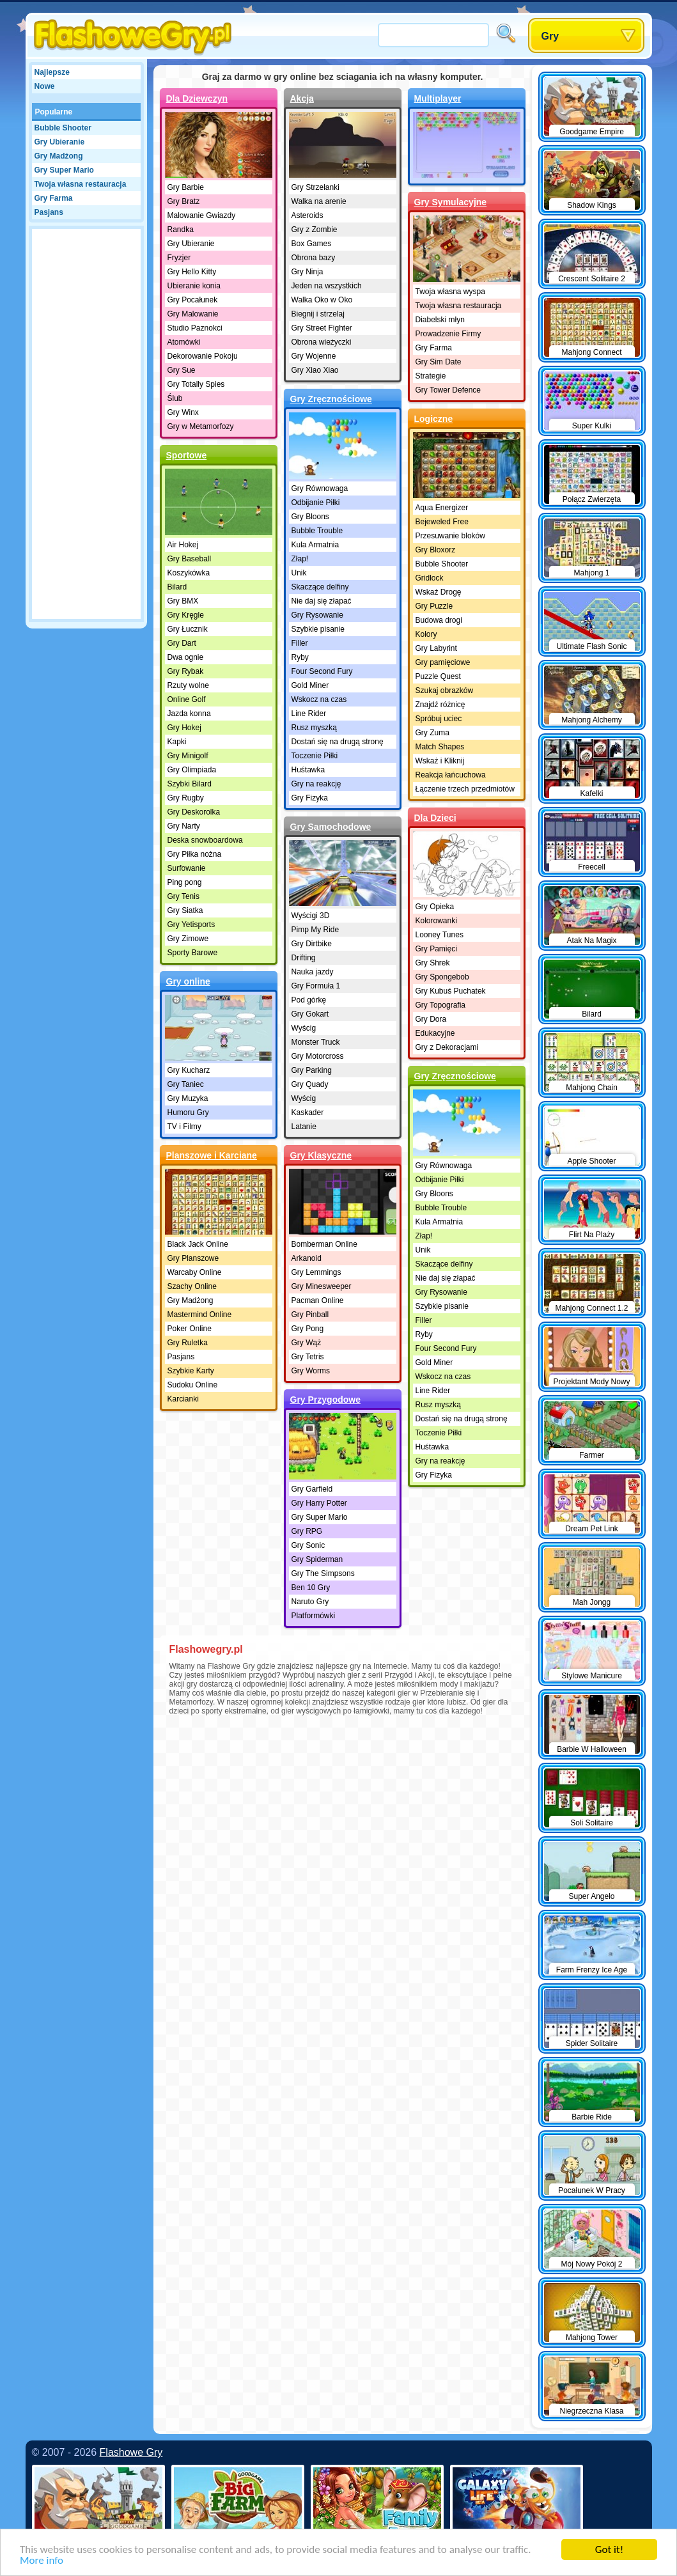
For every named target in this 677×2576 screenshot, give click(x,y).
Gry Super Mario (64, 170)
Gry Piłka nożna (194, 854)
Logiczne (433, 419)
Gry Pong (308, 1328)
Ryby (300, 657)
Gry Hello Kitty (192, 271)
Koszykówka (188, 572)
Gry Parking (312, 1070)
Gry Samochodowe (330, 827)
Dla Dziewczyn (197, 98)
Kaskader (308, 1112)
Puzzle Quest (438, 676)
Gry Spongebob (442, 976)
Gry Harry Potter (319, 1503)
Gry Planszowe (193, 1258)
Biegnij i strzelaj (318, 313)
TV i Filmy (184, 1126)
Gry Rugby (185, 797)
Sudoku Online (192, 1384)
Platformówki (314, 1615)
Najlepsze (52, 72)
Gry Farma (54, 198)
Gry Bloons (310, 516)
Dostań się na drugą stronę (338, 741)
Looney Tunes (439, 934)
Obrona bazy (314, 257)
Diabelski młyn (440, 319)
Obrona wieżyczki (322, 342)
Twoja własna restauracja (81, 184)
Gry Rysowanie (317, 615)
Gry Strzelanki (315, 187)
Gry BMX (183, 601)
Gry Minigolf (187, 755)
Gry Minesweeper (322, 1286)
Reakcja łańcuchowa (451, 774)
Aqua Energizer (442, 507)
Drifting (304, 957)
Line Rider (309, 713)
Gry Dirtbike (312, 943)
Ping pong (184, 882)
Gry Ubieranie (60, 141)
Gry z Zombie (315, 229)
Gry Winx (183, 412)
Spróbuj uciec (439, 718)
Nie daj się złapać (322, 601)
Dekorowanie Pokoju (202, 356)
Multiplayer (438, 98)
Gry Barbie (185, 187)
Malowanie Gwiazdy (201, 215)
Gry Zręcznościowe (331, 399)
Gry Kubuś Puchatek (451, 991)
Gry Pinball (310, 1314)
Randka (180, 229)
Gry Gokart (310, 1014)
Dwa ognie (185, 657)
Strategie (431, 375)
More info (41, 2561)
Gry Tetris (308, 1356)
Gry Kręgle (185, 615)
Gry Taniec (185, 1084)
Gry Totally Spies (196, 384)
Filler (300, 643)
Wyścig (304, 1028)
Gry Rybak (185, 671)
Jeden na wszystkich (327, 285)
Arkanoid (307, 1258)
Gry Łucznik (187, 629)
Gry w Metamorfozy (200, 426)
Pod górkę (309, 999)
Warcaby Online (194, 1272)
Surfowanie (186, 868)
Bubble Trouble (317, 530)
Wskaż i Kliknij (440, 760)
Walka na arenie (319, 201)
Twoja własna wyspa (450, 291)
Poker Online (189, 1328)
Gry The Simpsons (323, 1573)
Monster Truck (316, 1042)
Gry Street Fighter (322, 328)
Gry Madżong (59, 156)
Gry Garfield (312, 1489)
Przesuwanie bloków (450, 535)
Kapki (177, 741)
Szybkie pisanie (318, 629)
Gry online (188, 981)
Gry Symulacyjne (450, 202)
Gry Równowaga (320, 488)
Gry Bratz (183, 201)
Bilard (177, 586)
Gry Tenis (183, 896)
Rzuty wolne (188, 685)
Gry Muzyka (187, 1098)
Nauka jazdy (313, 971)
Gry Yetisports (191, 924)
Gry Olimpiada (192, 769)
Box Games (312, 243)
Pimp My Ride (315, 929)
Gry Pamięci (436, 948)
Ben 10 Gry (311, 1587)
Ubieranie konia (194, 285)
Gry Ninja (307, 271)
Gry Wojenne (314, 356)
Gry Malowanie (193, 313)
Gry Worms (311, 1370)
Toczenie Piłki (315, 755)
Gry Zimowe (188, 938)
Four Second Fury (322, 671)
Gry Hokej (184, 727)
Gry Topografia (441, 1005)
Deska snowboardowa (205, 840)
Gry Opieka (435, 906)
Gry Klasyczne (321, 1155)
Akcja (302, 98)
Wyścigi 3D (311, 915)
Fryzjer (179, 257)
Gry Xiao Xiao (315, 370)
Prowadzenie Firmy (448, 333)
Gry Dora (431, 1019)
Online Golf (186, 699)
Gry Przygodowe (325, 1399)
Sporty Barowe (192, 952)
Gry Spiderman (317, 1559)
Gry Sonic (308, 1545)
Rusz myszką (314, 727)
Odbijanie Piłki (316, 502)
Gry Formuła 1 (316, 985)
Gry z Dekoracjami (447, 1047)
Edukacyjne (435, 1033)
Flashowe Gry (131, 2452)
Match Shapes (440, 746)
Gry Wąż (307, 1342)
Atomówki (184, 342)
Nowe (45, 86)
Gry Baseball (189, 558)
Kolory (426, 634)
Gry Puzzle (434, 606)
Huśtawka (308, 769)
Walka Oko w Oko (322, 299)
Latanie (304, 1126)
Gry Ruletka (187, 1342)
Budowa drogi (439, 620)
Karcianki (183, 1398)
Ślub (175, 398)
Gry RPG (307, 1531)
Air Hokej (183, 544)
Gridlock (430, 578)
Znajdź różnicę (440, 704)
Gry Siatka (185, 910)
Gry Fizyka (310, 797)
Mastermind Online (199, 1314)
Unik (299, 572)
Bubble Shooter (63, 127)
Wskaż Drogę (439, 592)
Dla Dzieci (435, 818)
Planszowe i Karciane (211, 1155)
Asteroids (307, 215)
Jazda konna (189, 713)
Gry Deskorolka (194, 812)
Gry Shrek (433, 962)
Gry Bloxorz (436, 549)
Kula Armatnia (315, 544)
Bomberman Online (324, 1244)
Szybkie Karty (190, 1370)
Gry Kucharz (188, 1070)
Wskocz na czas (319, 699)
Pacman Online (318, 1300)
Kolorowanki (436, 920)
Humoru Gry (188, 1112)
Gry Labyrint (436, 648)
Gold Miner (310, 685)
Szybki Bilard (189, 783)
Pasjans (49, 212)
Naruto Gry (310, 1601)
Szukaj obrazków (445, 690)
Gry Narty (183, 826)
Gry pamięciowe (443, 662)
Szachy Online (192, 1286)
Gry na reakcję (316, 783)
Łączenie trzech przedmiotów (465, 789)
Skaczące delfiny (320, 586)
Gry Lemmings (316, 1272)
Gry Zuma (432, 732)
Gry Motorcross (318, 1056)
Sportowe (186, 455)
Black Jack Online (197, 1244)
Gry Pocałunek (192, 299)
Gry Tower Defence (448, 390)
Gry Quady (310, 1084)
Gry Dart (181, 643)
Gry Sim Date (439, 361)
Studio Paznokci (194, 328)
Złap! (300, 558)
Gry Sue (181, 370)
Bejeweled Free (442, 521)
